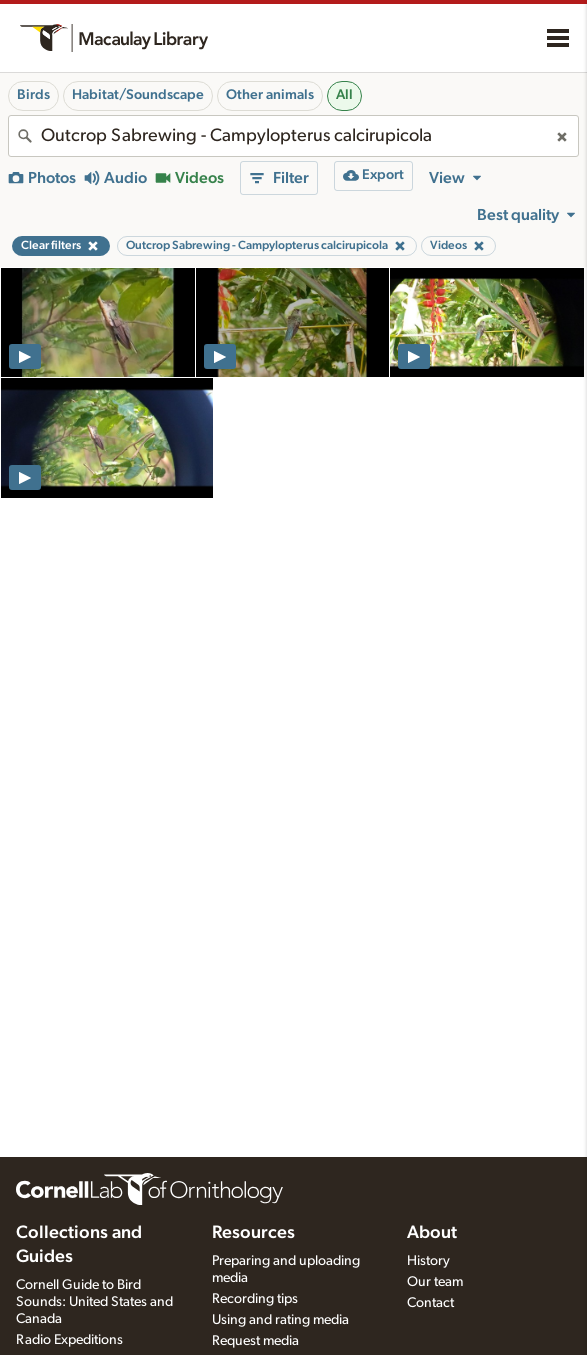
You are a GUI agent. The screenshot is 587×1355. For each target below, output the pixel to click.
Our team (435, 1282)
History (428, 1261)
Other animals (270, 95)
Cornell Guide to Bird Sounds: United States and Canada (94, 1302)
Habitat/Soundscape (138, 95)
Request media (255, 1341)
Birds (33, 95)
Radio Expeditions (69, 1340)
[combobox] (293, 136)
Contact (430, 1303)
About (432, 1233)
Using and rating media (280, 1320)
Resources (253, 1233)
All (344, 95)
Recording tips (255, 1299)
